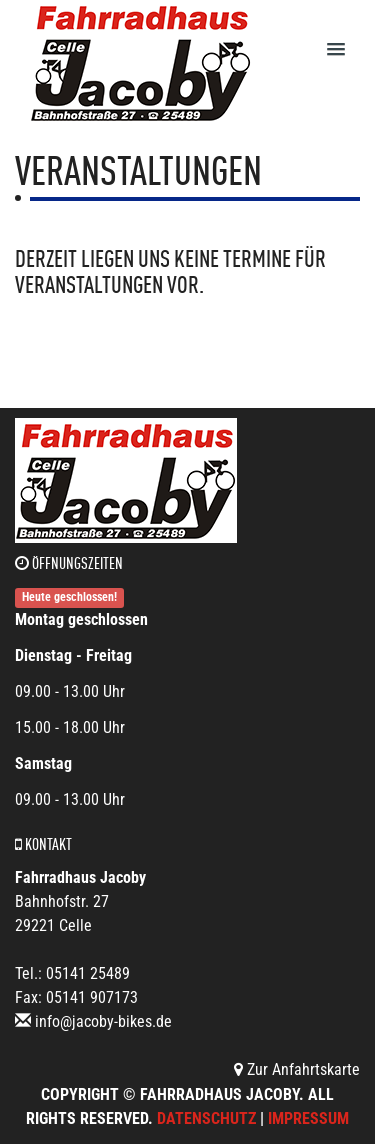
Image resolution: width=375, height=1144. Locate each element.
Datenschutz (206, 1118)
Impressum (308, 1118)
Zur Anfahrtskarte (297, 1069)
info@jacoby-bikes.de (103, 1021)
